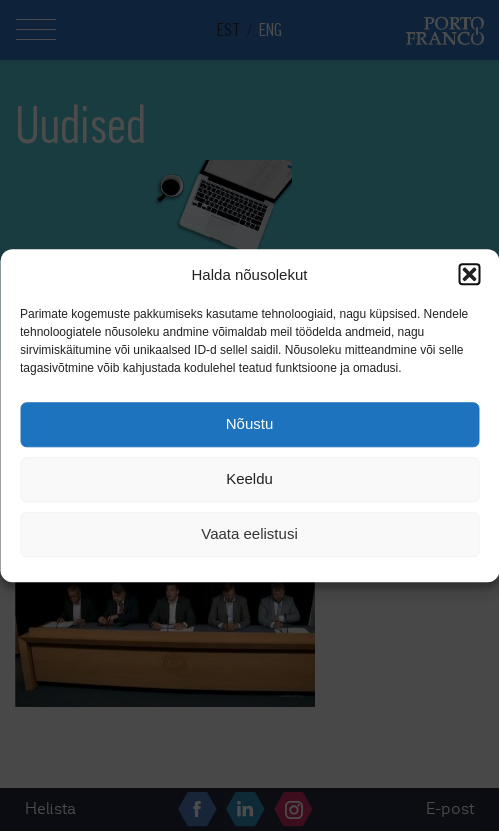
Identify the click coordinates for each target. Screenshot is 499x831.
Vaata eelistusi (249, 534)
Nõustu (250, 424)
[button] (469, 274)
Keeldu (249, 479)
